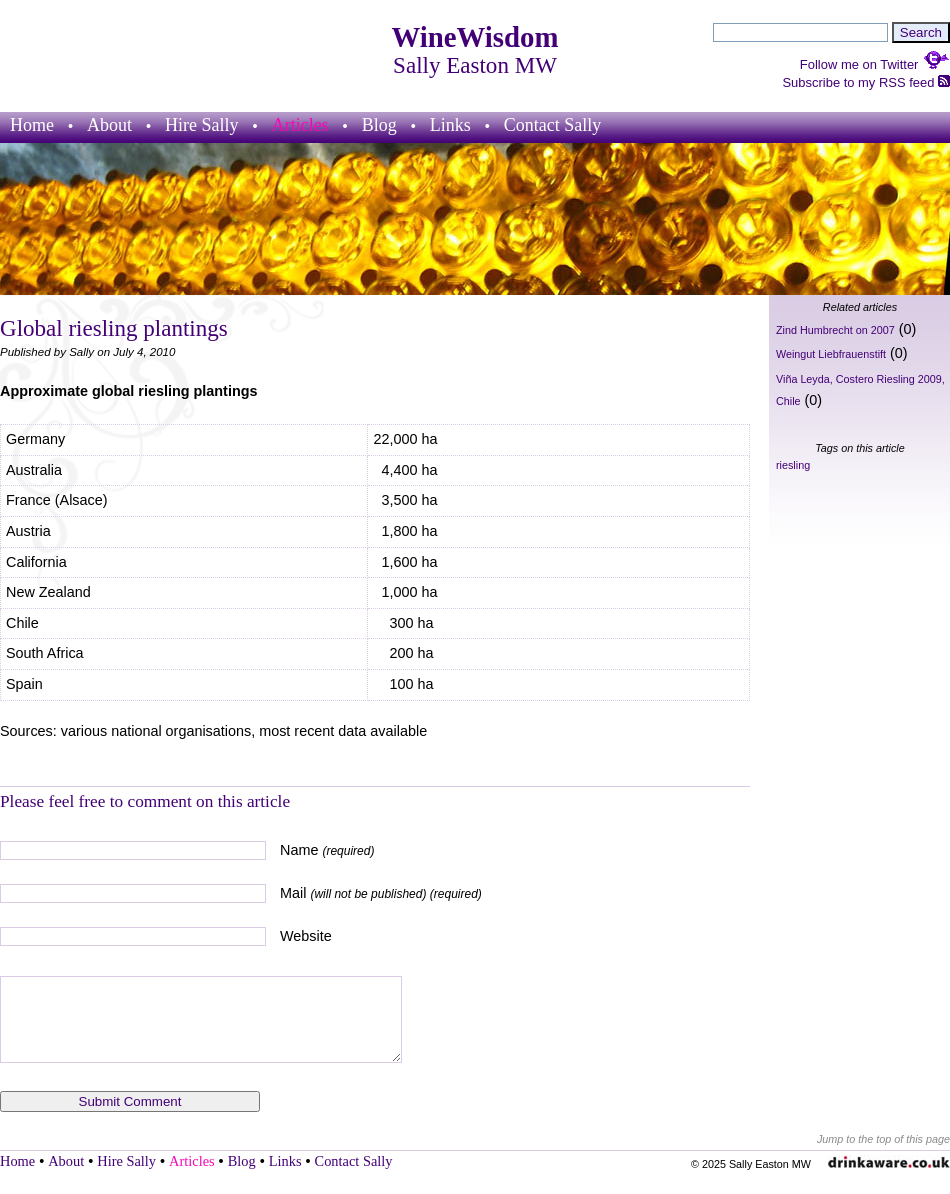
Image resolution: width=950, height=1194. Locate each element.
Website (306, 936)
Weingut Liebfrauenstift (831, 354)
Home (32, 125)
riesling (793, 465)
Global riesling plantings (114, 328)
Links (450, 125)
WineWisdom (475, 37)
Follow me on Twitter (875, 64)
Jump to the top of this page (883, 1139)
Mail (381, 893)
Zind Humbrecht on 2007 (835, 330)
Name (327, 850)
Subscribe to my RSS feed (866, 82)
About (109, 125)
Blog (379, 125)
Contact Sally (553, 125)
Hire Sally (202, 125)
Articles (300, 125)
